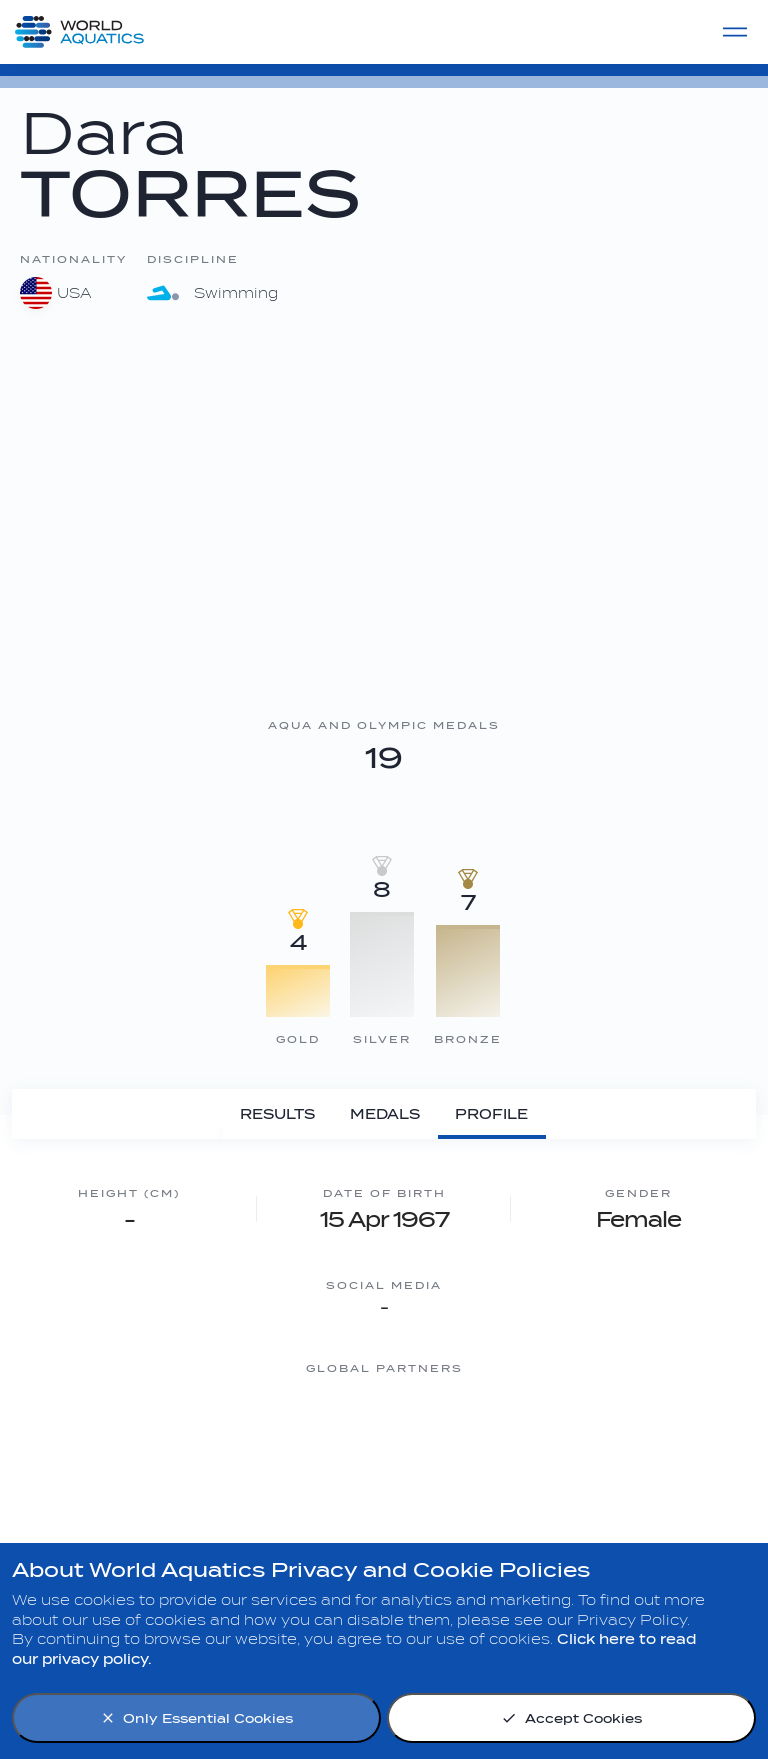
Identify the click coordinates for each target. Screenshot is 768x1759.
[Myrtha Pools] (144, 1443)
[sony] (624, 1443)
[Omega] (464, 1443)
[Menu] (735, 32)
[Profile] (492, 1114)
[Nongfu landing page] (304, 1443)
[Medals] (385, 1114)
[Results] (278, 1114)
